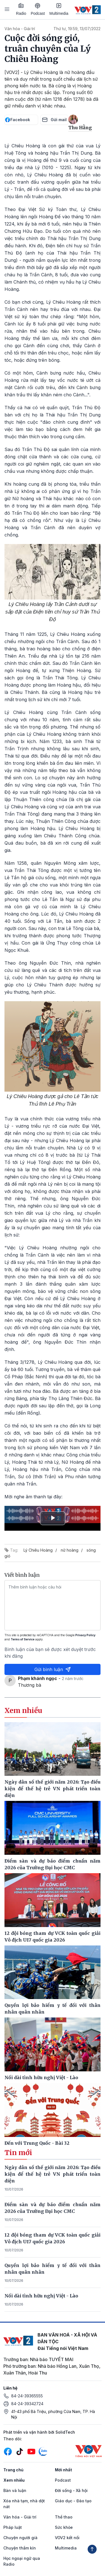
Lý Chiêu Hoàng (38, 1550)
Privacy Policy (85, 1635)
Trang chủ (13, 2469)
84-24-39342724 (27, 2403)
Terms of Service (22, 1639)
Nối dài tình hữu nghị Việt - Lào (41, 2296)
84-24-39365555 (27, 2395)
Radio (21, 9)
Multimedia (58, 9)
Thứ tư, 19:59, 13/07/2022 (77, 28)
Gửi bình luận (52, 1669)
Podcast (38, 9)
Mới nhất (63, 2469)
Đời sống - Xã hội (71, 2490)
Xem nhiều (14, 2480)
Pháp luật (12, 2527)
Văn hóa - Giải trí (19, 28)
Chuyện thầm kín (19, 2548)
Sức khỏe (64, 2527)
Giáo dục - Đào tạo (73, 2500)
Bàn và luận (14, 2490)
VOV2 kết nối (67, 2537)
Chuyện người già (20, 2537)
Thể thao (64, 2517)
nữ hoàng (69, 1550)
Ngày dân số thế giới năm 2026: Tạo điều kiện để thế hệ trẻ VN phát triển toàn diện (52, 2174)
